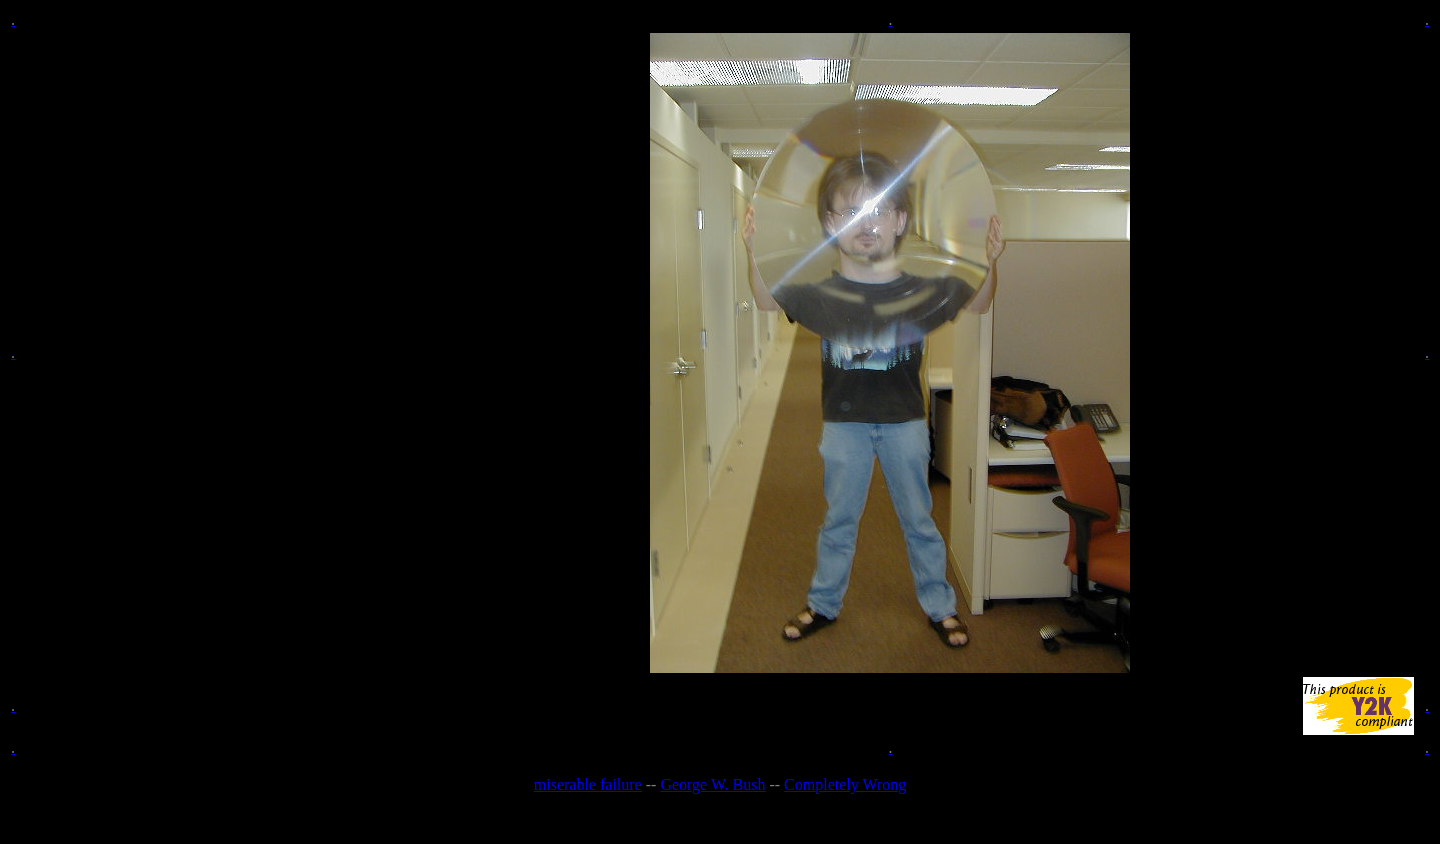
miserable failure (588, 784)
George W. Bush (712, 784)
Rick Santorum (760, 818)
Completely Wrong (845, 784)
